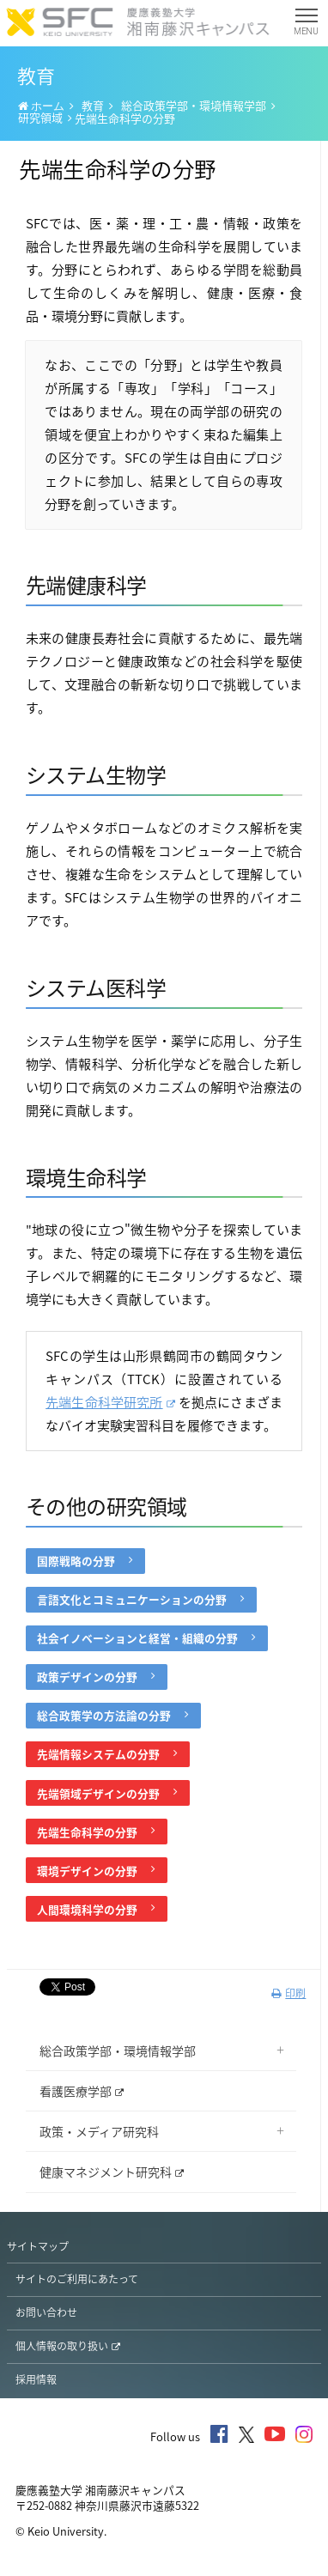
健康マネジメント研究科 (111, 2171)
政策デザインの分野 (96, 1676)
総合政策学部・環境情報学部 (193, 105)
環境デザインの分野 (96, 1870)
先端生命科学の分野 (96, 1832)
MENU (306, 25)
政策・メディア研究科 (99, 2131)
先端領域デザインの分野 (107, 1793)
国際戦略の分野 (84, 1560)
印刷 (288, 1993)
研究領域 (40, 117)
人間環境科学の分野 (96, 1909)
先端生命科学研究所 (110, 1402)
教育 (93, 105)
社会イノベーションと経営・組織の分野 (146, 1638)
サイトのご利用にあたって (76, 2279)
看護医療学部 (81, 2090)
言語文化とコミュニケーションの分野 (140, 1599)
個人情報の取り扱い (67, 2346)
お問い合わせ (46, 2312)
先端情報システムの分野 (107, 1754)
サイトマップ (38, 2246)
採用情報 (36, 2379)
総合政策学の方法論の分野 (112, 1715)
